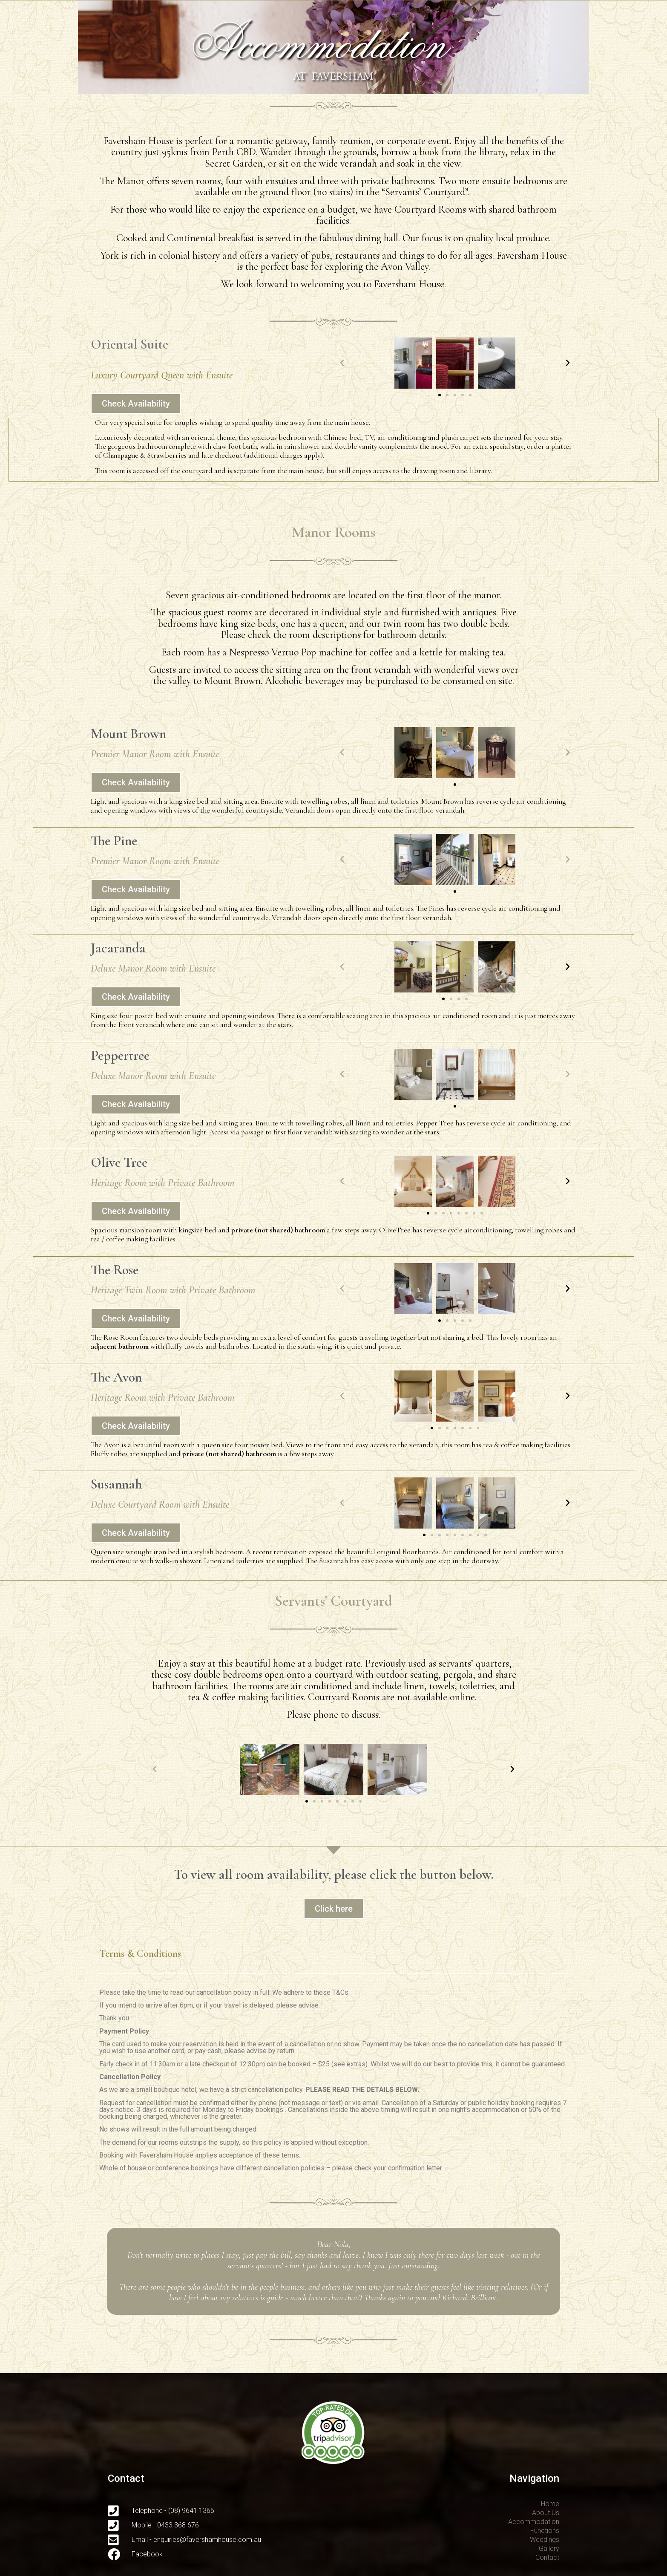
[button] (439, 395)
